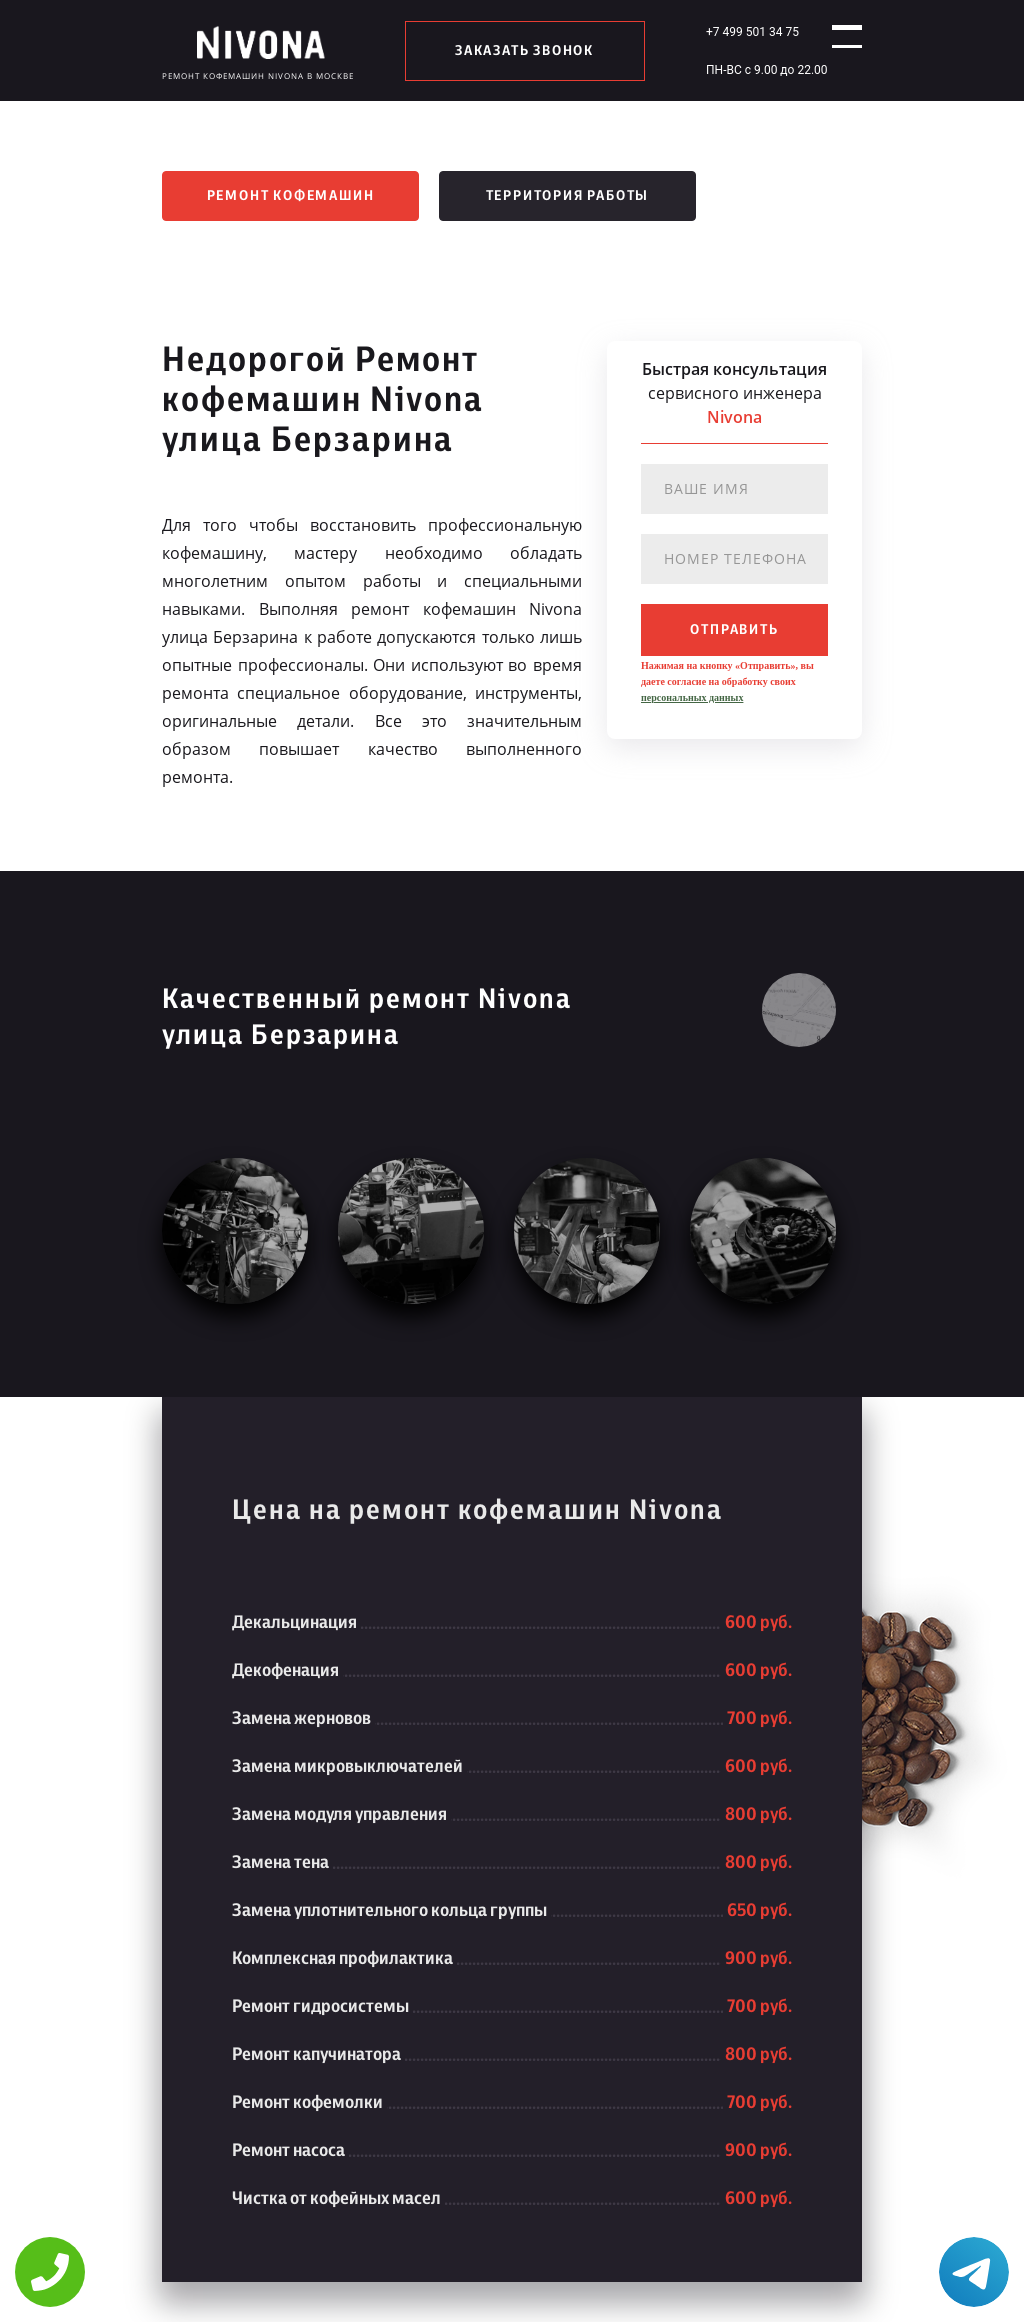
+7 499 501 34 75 (736, 32)
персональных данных (692, 697)
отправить (734, 630)
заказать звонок (516, 51)
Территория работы (568, 196)
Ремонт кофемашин (291, 196)
